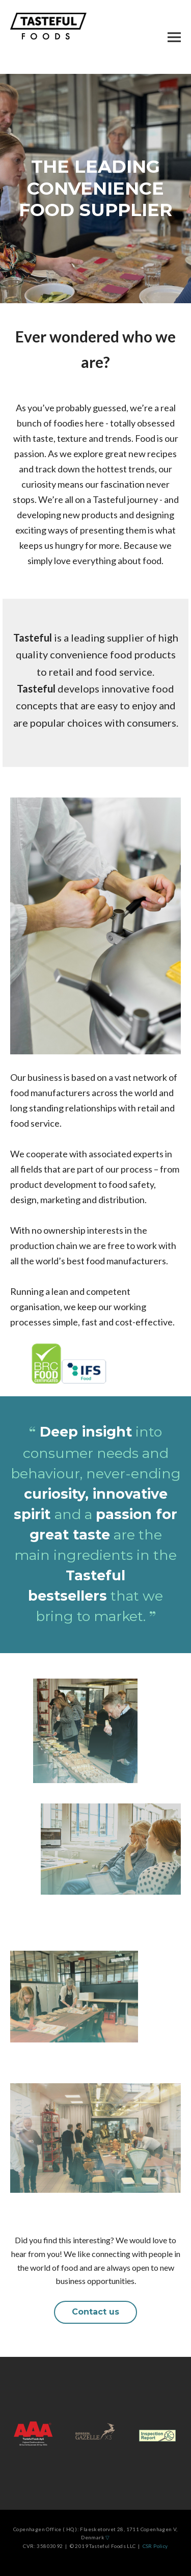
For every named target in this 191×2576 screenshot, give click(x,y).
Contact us (95, 2312)
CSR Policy (154, 2546)
